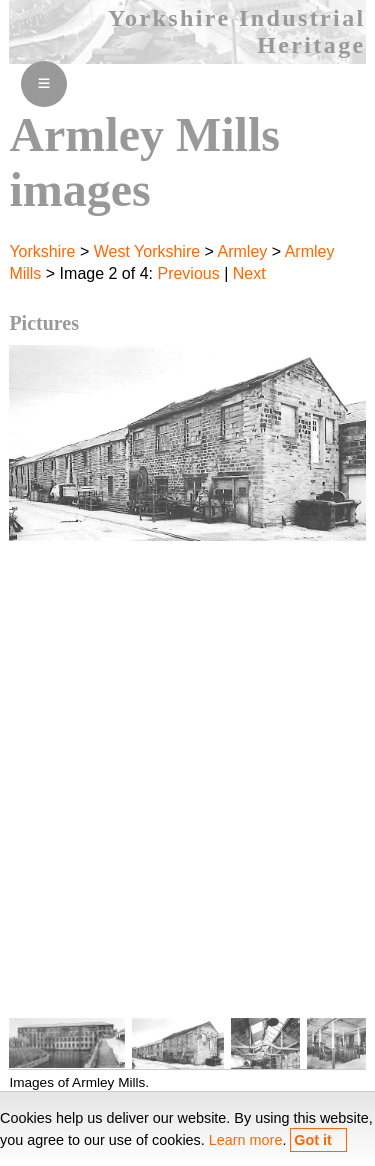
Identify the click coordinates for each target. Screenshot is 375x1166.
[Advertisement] (187, 790)
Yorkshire (42, 251)
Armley (243, 251)
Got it (313, 1140)
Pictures (44, 323)
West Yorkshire (147, 251)
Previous (188, 273)
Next (249, 273)
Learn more (246, 1140)
